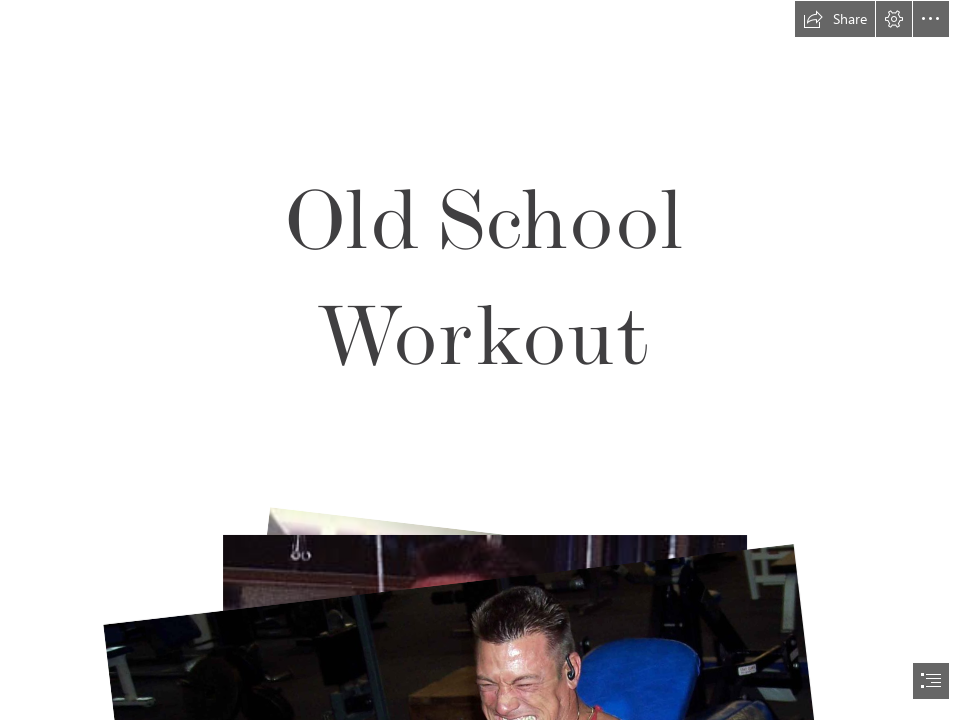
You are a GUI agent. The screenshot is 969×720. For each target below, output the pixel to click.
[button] (835, 19)
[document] (484, 360)
